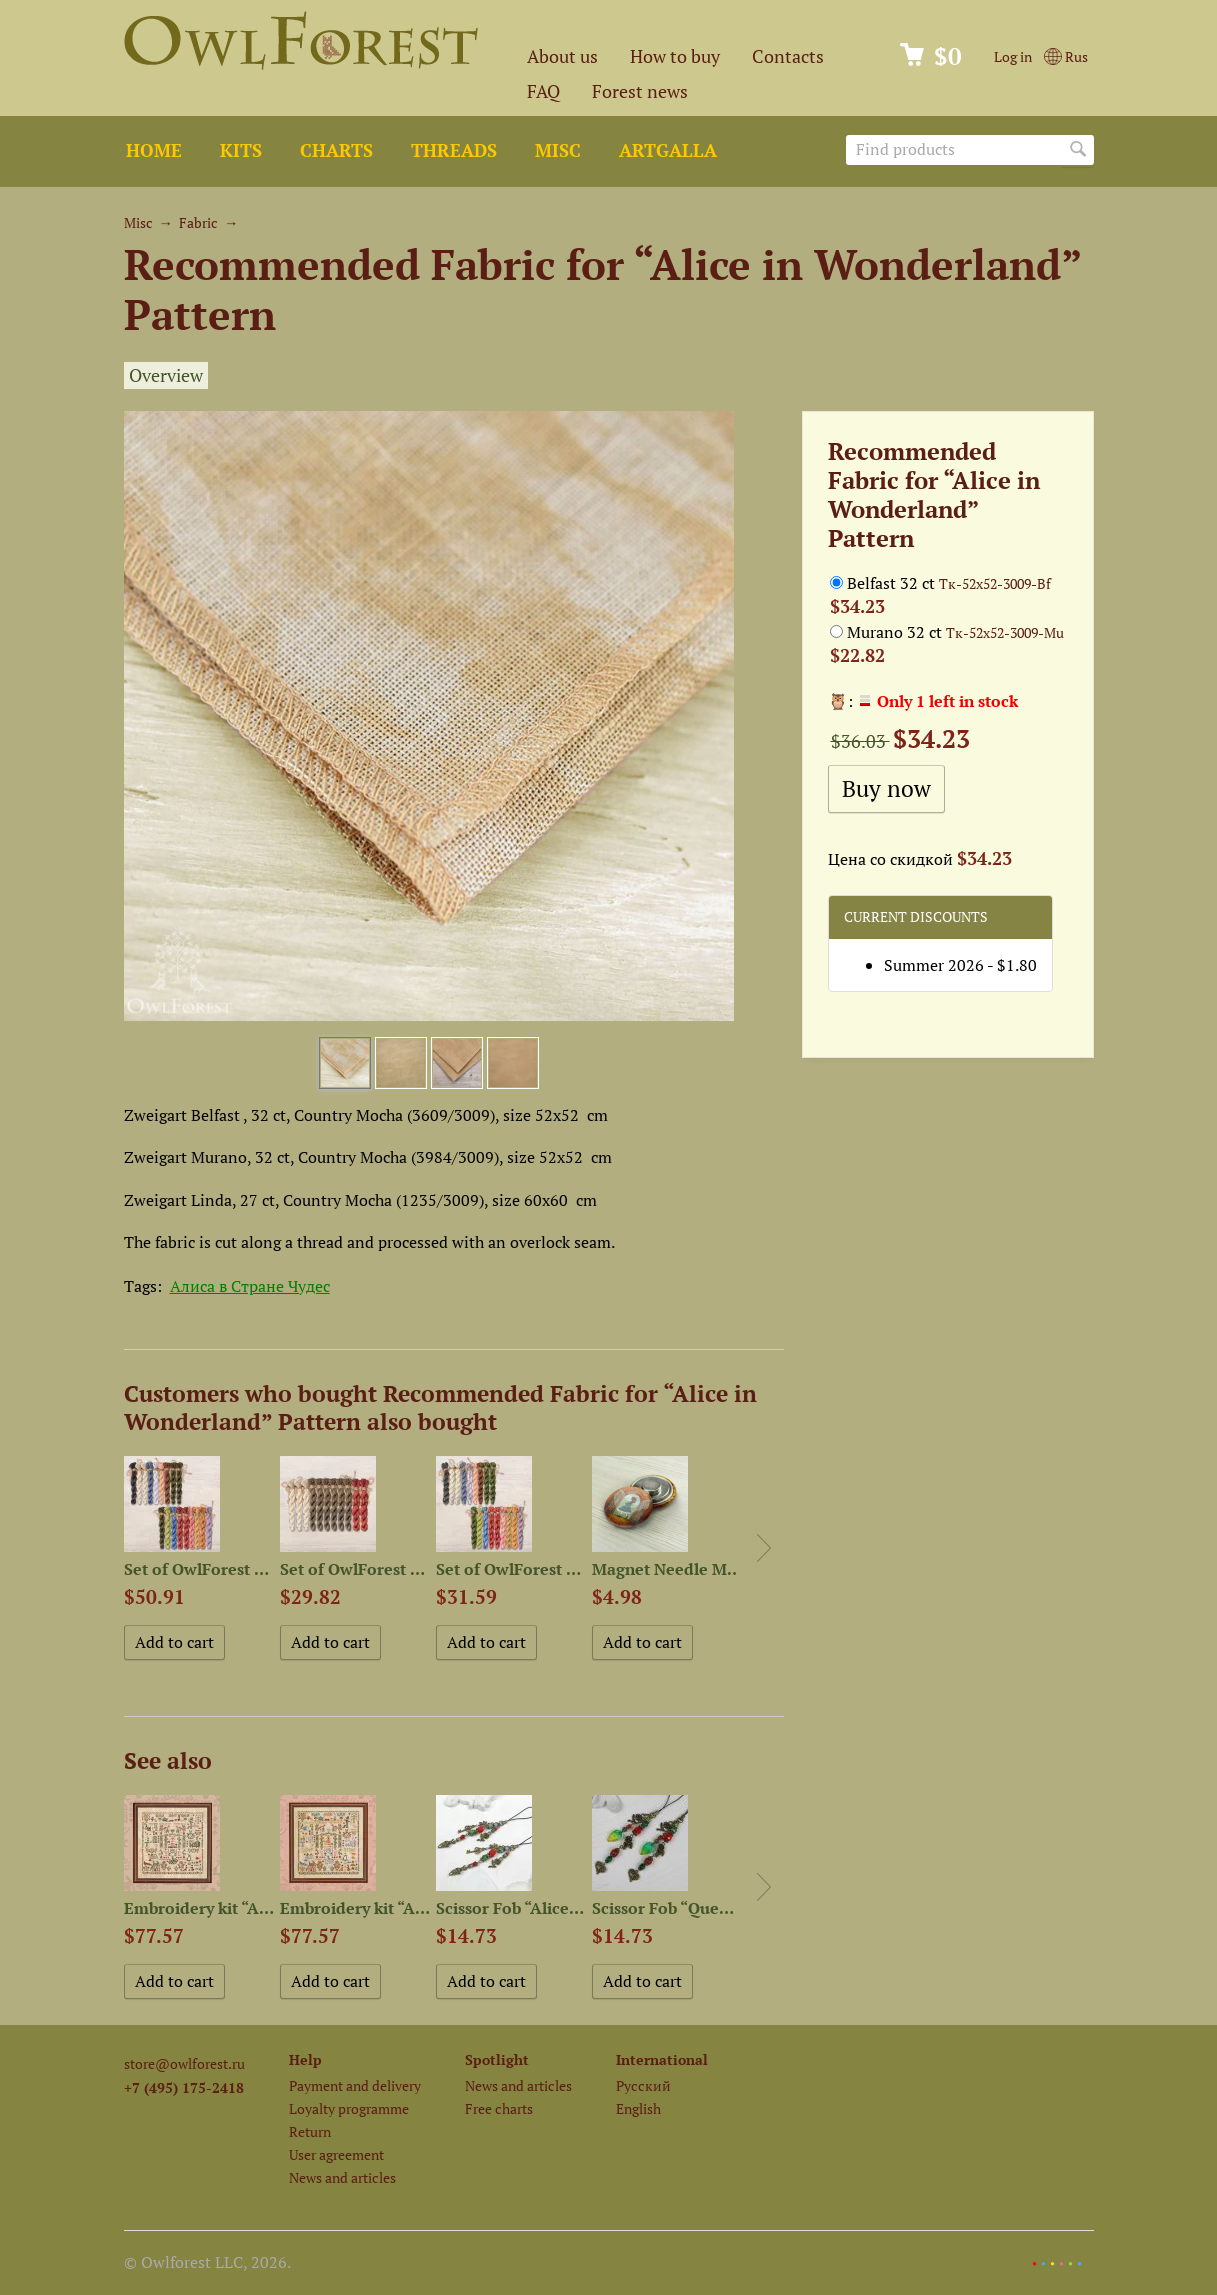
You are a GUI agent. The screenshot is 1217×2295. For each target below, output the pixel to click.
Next (764, 1548)
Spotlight (497, 2059)
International (662, 2059)
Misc (558, 150)
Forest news (640, 91)
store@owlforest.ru (184, 2063)
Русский (643, 2085)
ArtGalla (668, 150)
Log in (1013, 56)
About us (562, 56)
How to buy (675, 56)
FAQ (543, 91)
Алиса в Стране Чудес (250, 1286)
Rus (1065, 56)
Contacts (788, 56)
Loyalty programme (349, 2108)
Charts (336, 150)
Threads (454, 150)
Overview (166, 375)
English (638, 2108)
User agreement (336, 2154)
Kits (241, 150)
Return (310, 2131)
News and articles (342, 2177)
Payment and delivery (355, 2085)
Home (154, 150)
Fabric (198, 222)
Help (305, 2059)
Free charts (499, 2108)
